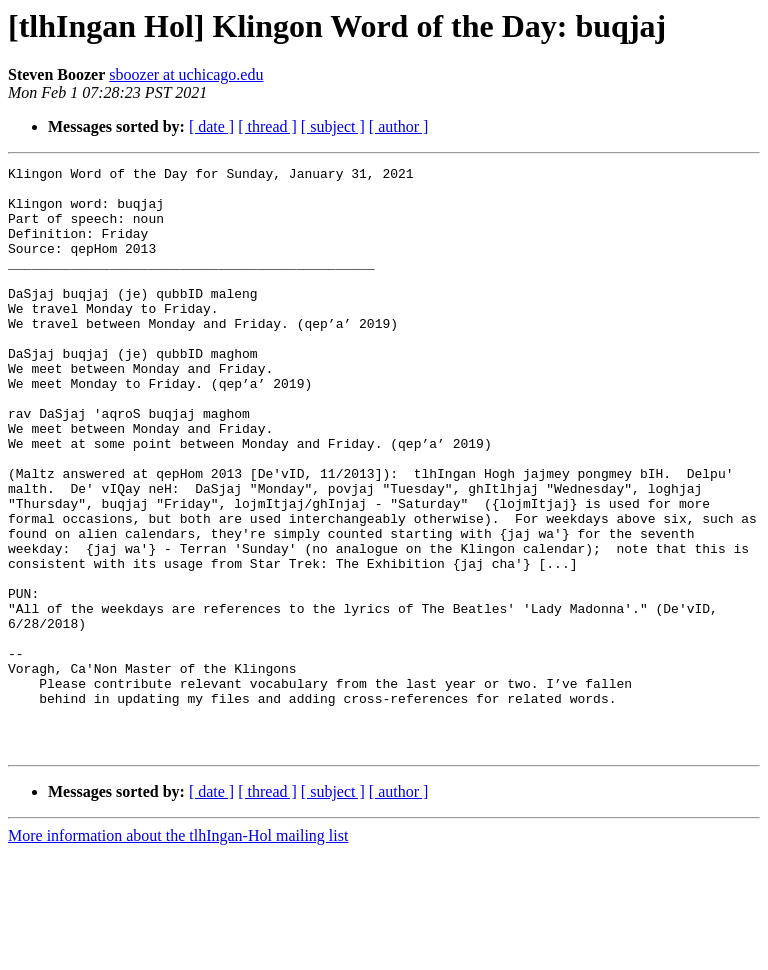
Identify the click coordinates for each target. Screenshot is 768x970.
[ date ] (211, 126)
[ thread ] (267, 126)
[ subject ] (333, 126)
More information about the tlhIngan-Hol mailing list (178, 952)
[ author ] (399, 126)
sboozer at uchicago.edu (186, 74)
